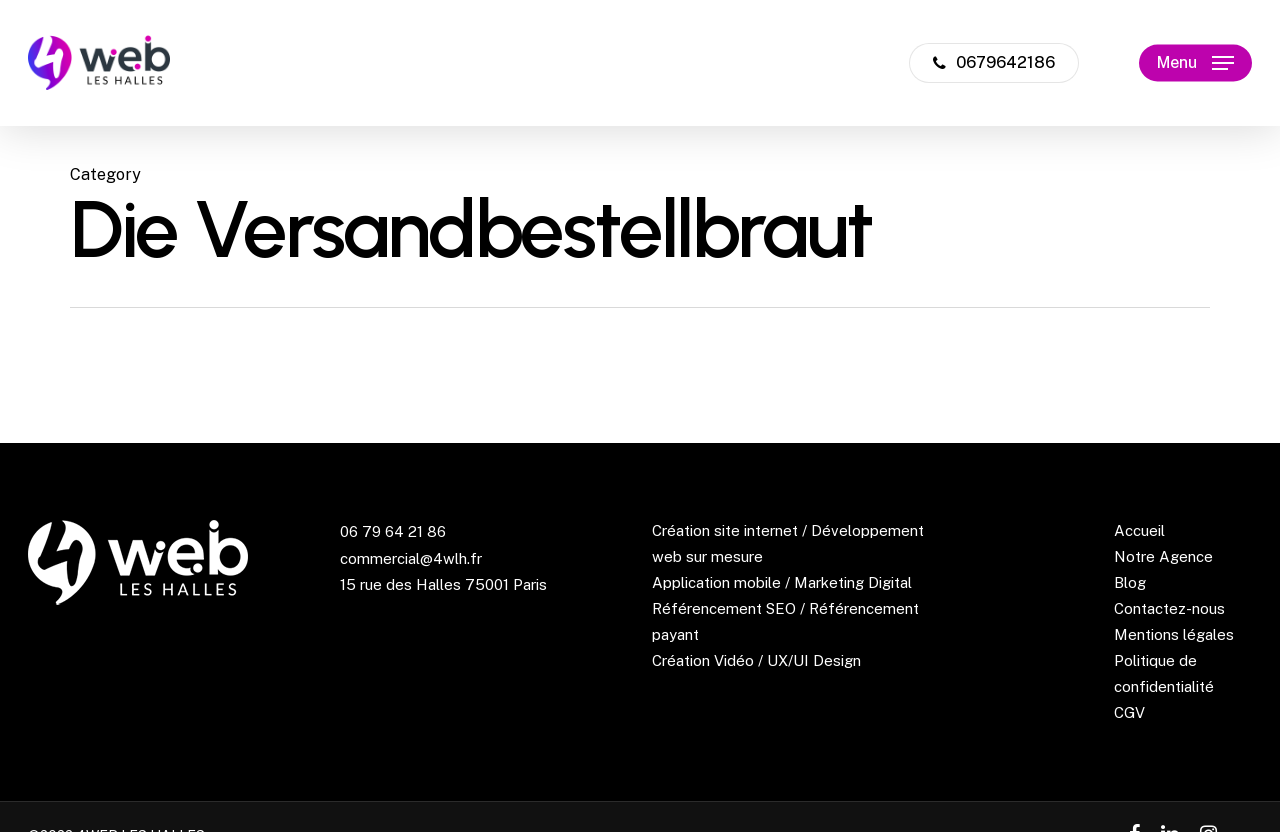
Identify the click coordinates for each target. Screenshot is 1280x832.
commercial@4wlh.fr (411, 558)
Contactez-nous (1169, 608)
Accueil (1139, 530)
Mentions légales (1174, 634)
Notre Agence (1163, 556)
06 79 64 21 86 (393, 531)
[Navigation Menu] (1195, 63)
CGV (1129, 712)
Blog (1130, 582)
